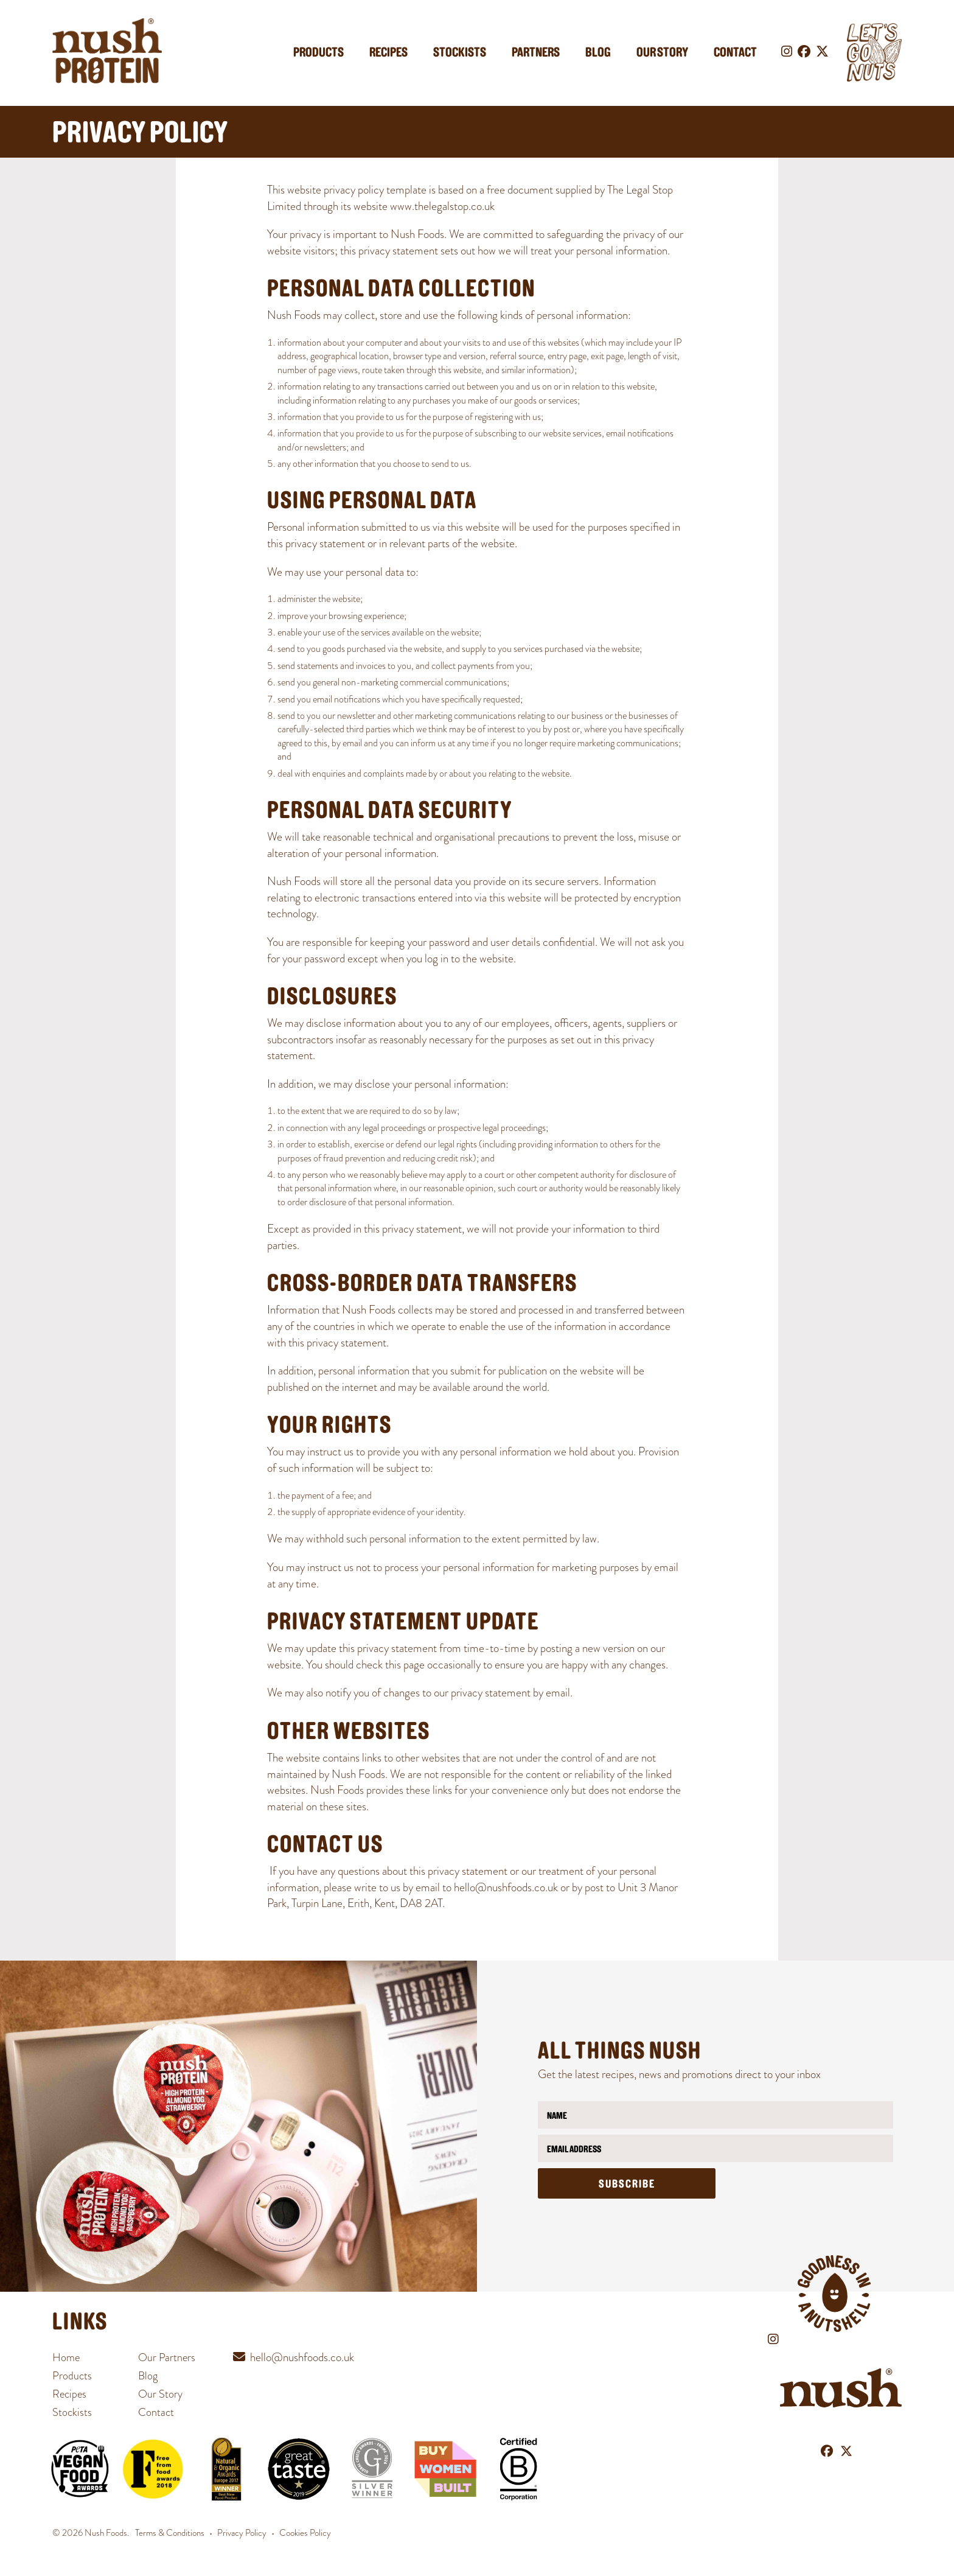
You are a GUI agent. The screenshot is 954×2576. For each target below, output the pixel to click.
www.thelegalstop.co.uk (442, 206)
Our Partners (166, 2357)
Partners (536, 53)
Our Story (662, 53)
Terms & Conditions (169, 2533)
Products (318, 53)
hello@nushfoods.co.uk (506, 1887)
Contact (735, 53)
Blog (598, 53)
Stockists (459, 53)
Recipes (388, 53)
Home (66, 2357)
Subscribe (627, 2185)
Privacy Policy (241, 2533)
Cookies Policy (305, 2533)
